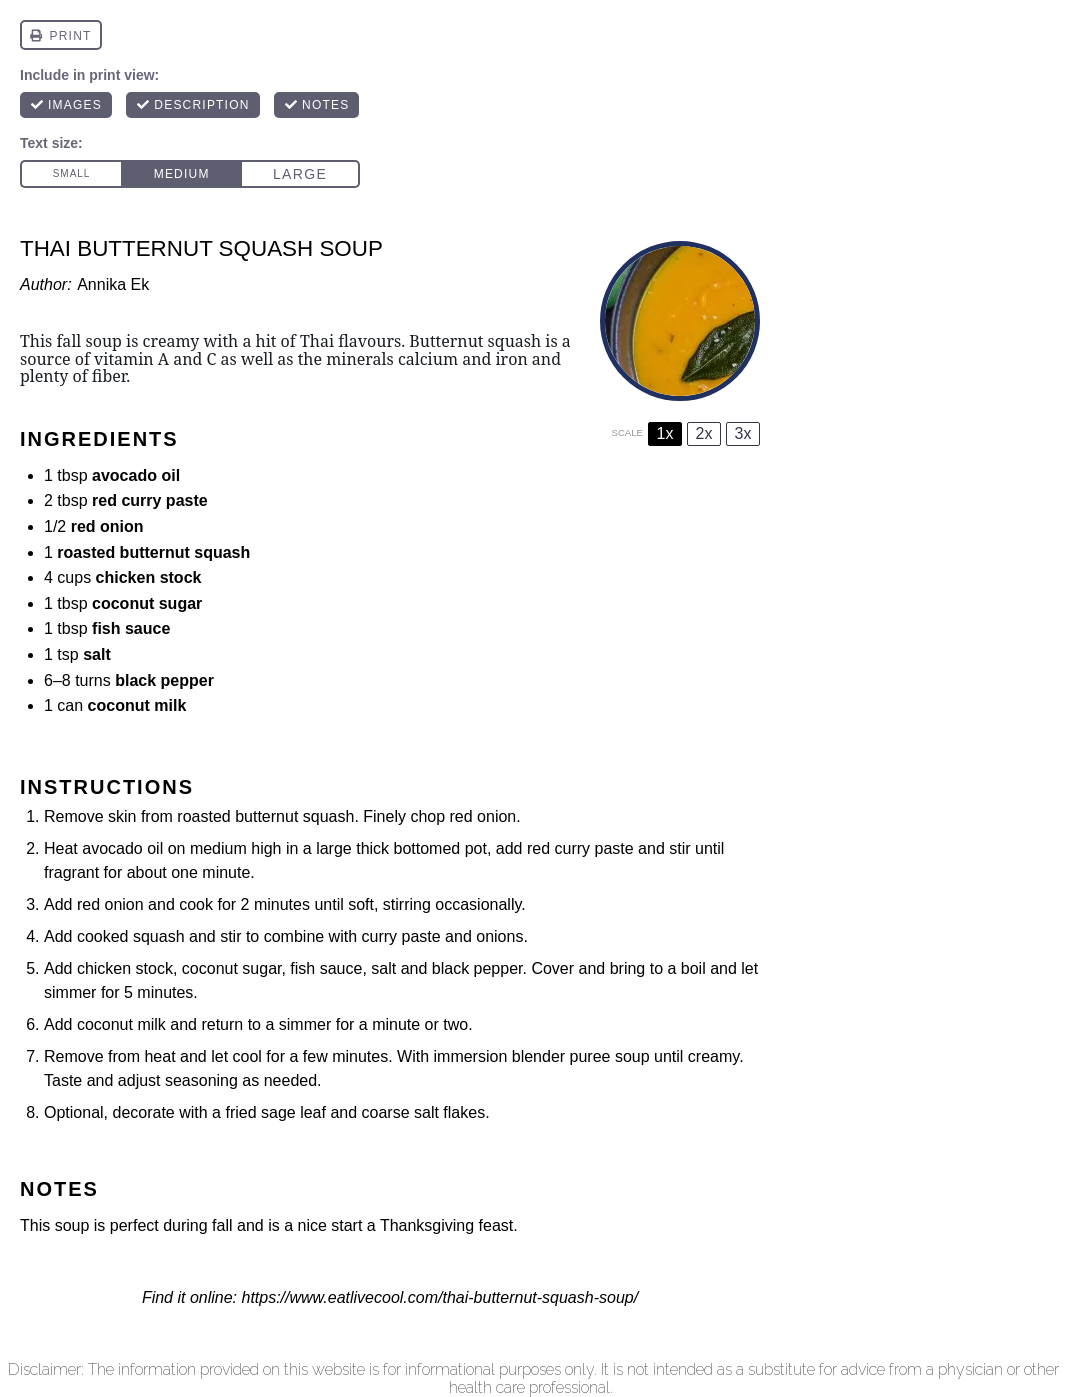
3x (743, 433)
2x (704, 433)
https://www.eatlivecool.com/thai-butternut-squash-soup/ (439, 1297)
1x (665, 433)
